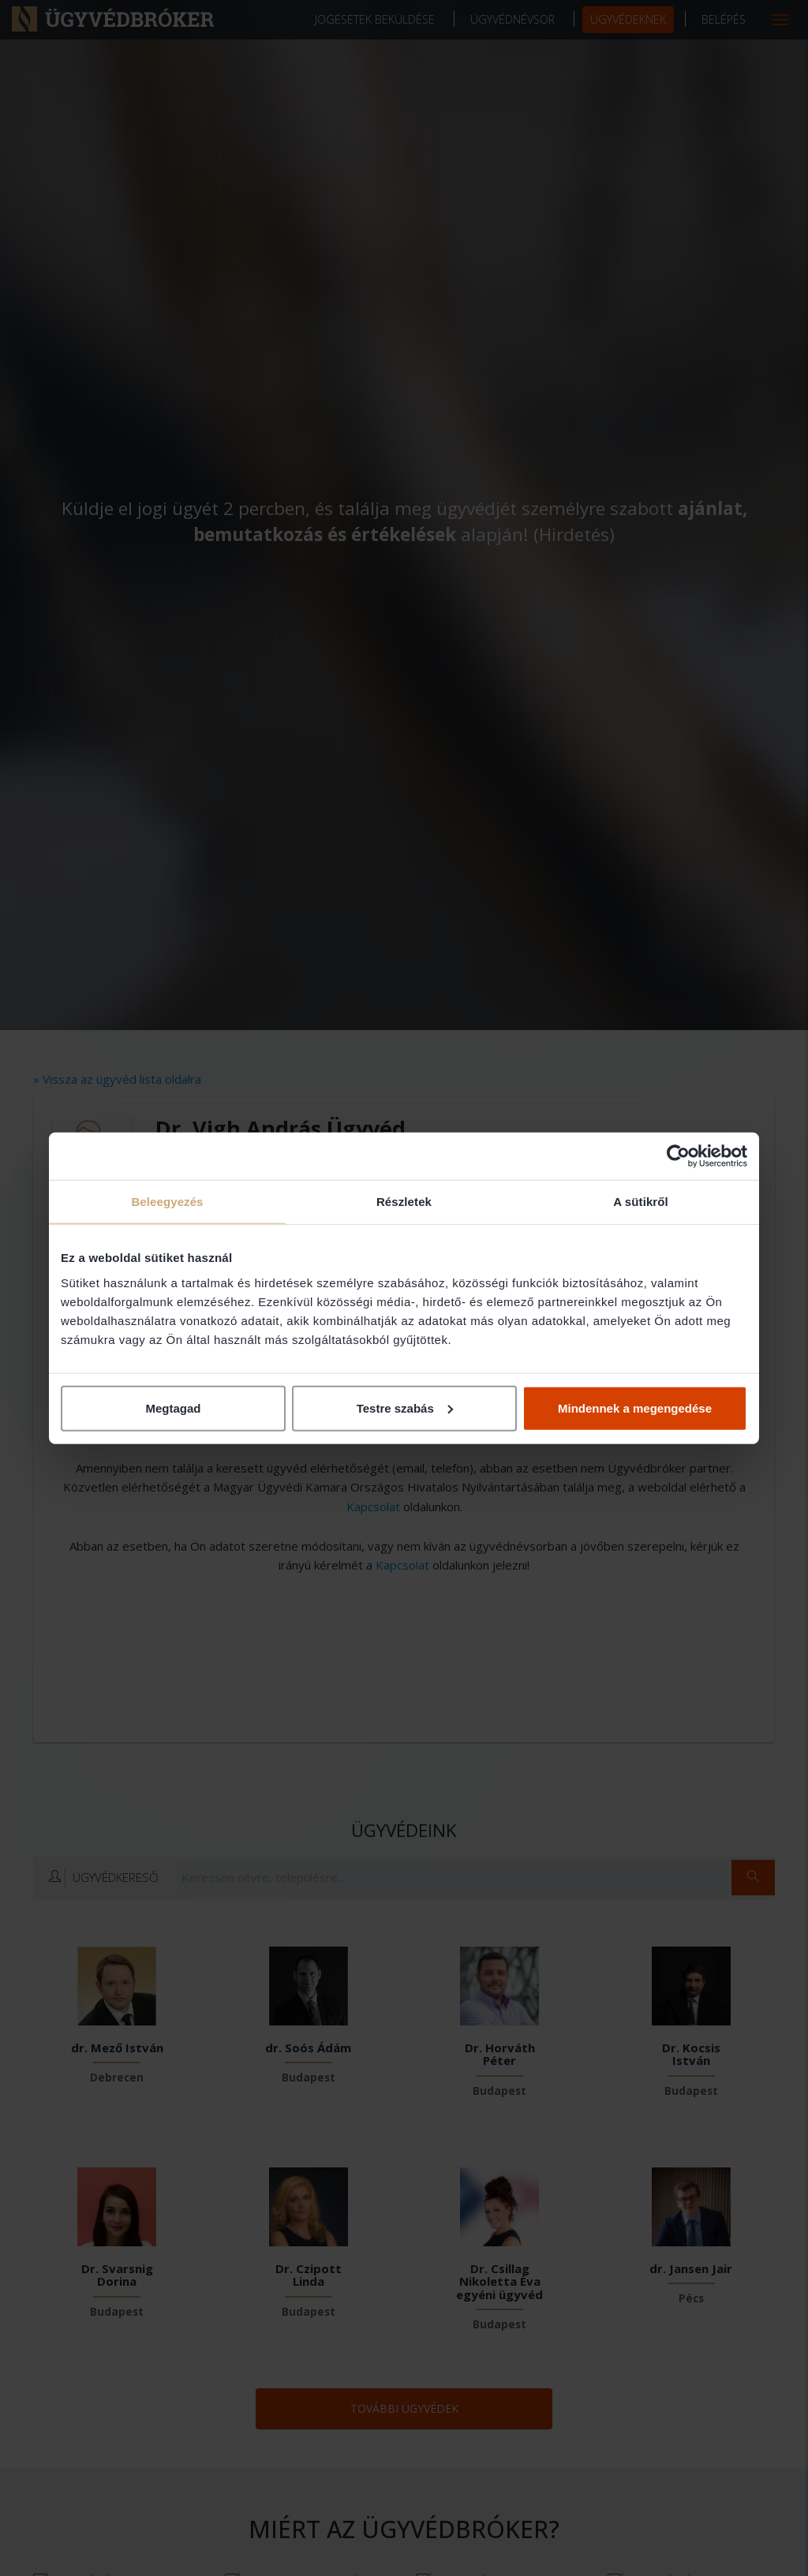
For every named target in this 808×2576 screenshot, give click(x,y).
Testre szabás (405, 1407)
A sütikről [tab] (640, 1201)
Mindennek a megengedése (635, 1407)
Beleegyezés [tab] (167, 1201)
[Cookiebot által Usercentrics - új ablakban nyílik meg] (678, 1156)
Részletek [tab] (404, 1201)
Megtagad (172, 1407)
